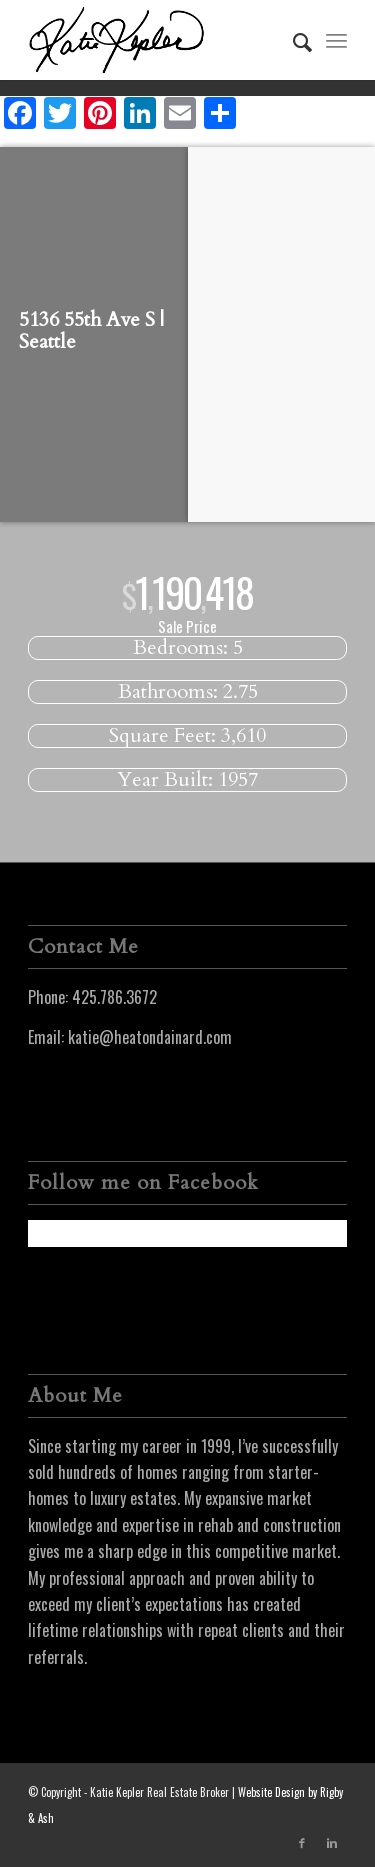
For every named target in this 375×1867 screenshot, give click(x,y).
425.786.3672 (114, 997)
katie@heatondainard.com (150, 1037)
